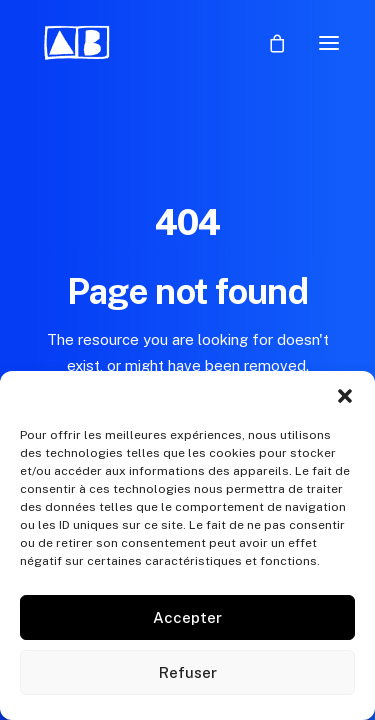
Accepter (187, 617)
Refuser (188, 672)
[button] (345, 396)
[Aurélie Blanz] (77, 43)
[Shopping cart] (268, 43)
